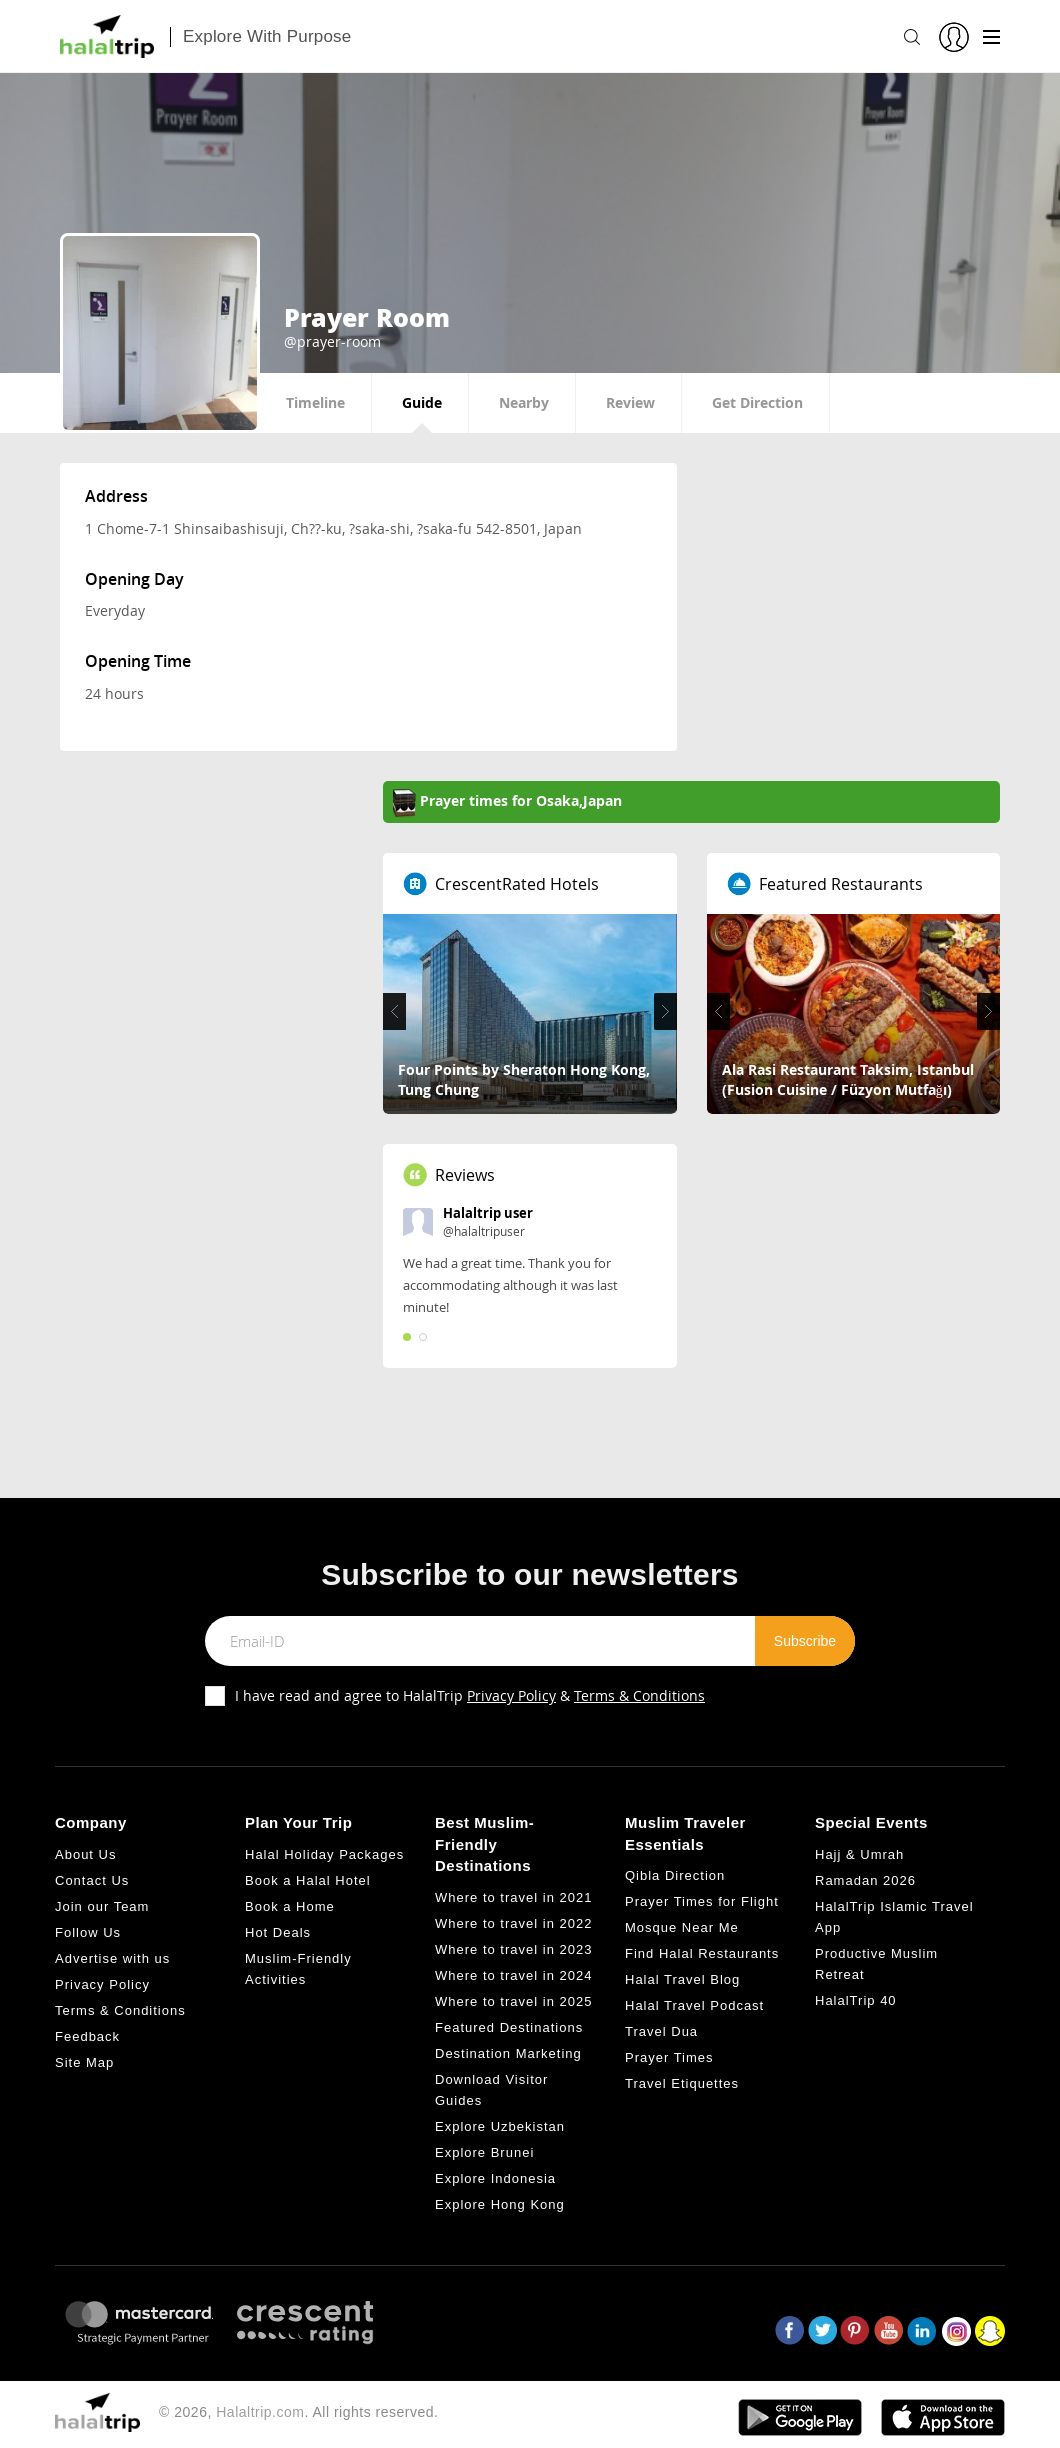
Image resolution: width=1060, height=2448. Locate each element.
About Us (85, 1854)
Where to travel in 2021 (513, 1897)
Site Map (84, 2062)
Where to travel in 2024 (513, 1975)
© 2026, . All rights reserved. (298, 2412)
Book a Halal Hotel (308, 1880)
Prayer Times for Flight (702, 1901)
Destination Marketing (508, 2053)
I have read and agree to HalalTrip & (470, 1695)
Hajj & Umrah (859, 1854)
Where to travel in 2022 (513, 1923)
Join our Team (102, 1906)
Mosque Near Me (682, 1927)
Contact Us (92, 1880)
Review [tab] (630, 402)
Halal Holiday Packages (324, 1854)
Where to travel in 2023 (513, 1949)
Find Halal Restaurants (702, 1953)
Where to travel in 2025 (513, 2001)
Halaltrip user (488, 1213)
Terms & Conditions (639, 1695)
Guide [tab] (422, 402)
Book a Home (290, 1906)
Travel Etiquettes (682, 2083)
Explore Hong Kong (500, 2204)
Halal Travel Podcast (694, 2005)
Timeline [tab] (315, 402)
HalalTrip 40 (856, 2000)
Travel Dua (661, 2031)
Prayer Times (669, 2057)
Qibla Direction (675, 1875)
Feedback (87, 2036)
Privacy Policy (511, 1695)
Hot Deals (278, 1932)
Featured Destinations (509, 2027)
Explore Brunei (484, 2152)
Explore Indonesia (495, 2178)
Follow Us (88, 1932)
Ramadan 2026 (865, 1880)
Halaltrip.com (260, 2412)
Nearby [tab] (524, 402)
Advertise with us (112, 1958)
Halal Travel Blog (682, 1979)
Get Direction (757, 402)
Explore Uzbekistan (500, 2126)
